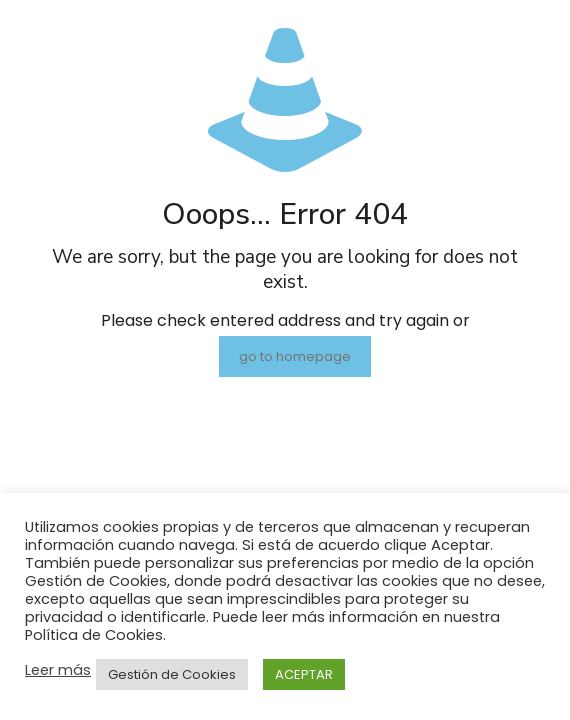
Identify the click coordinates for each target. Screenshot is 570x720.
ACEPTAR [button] (304, 674)
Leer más (58, 670)
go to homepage (295, 356)
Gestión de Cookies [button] (172, 674)
